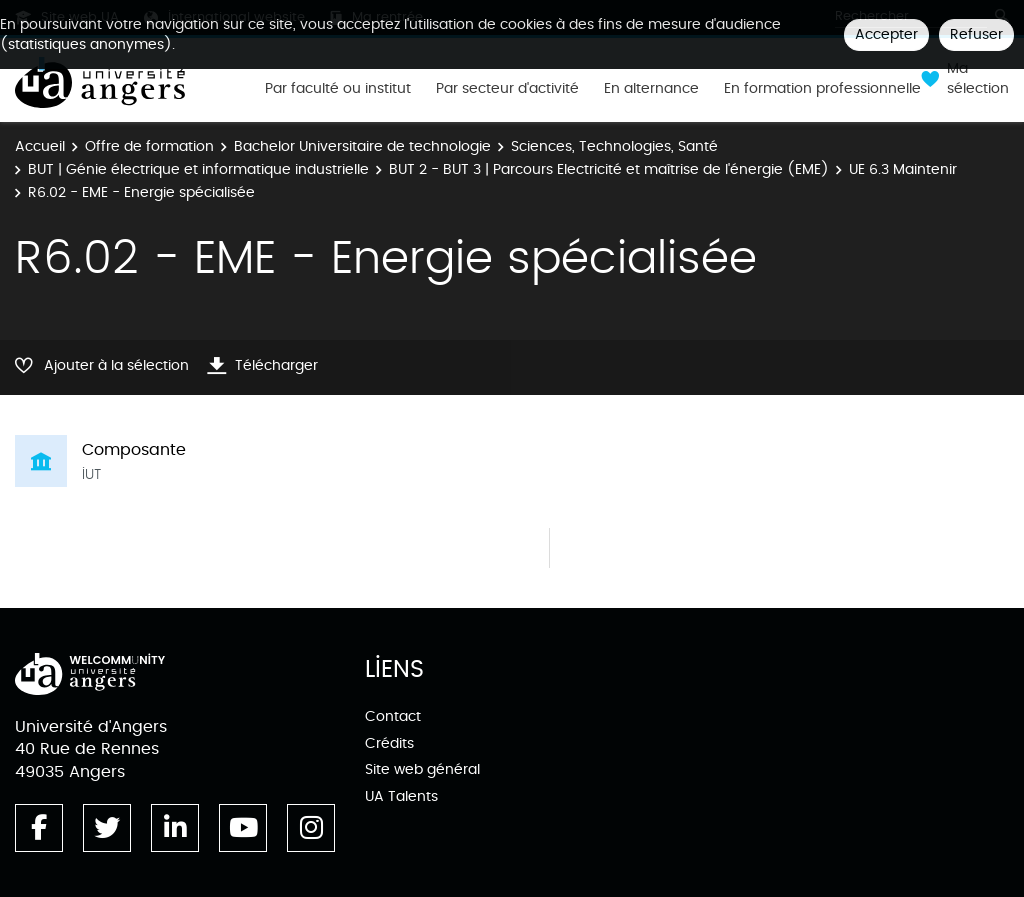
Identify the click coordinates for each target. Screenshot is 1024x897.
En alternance (651, 89)
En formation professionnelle (822, 89)
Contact (393, 716)
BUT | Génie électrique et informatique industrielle (198, 169)
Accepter (886, 34)
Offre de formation (149, 146)
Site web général (422, 769)
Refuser (976, 34)
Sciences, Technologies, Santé (614, 146)
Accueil (40, 146)
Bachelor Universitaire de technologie (362, 146)
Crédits (389, 743)
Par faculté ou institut (338, 89)
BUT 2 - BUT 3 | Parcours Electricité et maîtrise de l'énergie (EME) (609, 169)
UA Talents (401, 796)
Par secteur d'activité (507, 89)
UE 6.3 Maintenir (903, 169)
